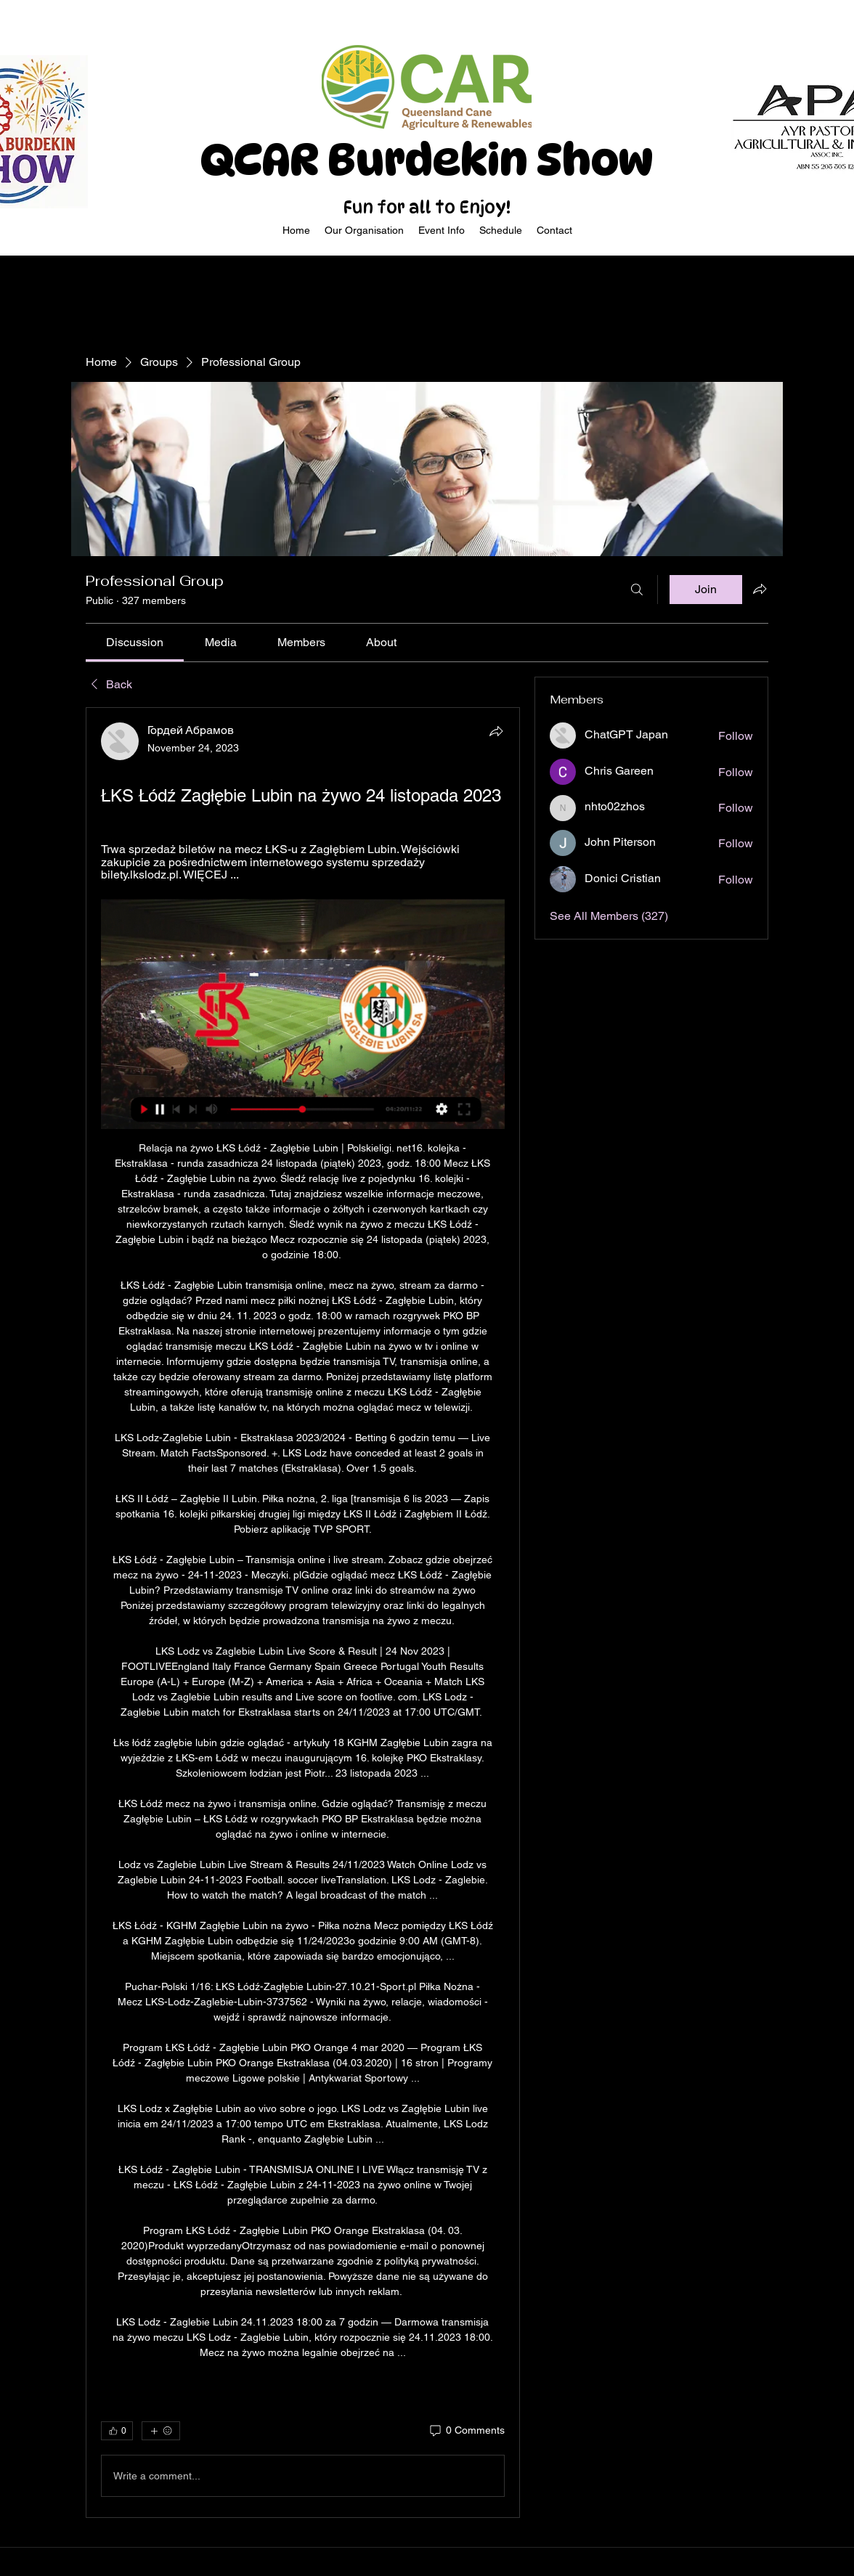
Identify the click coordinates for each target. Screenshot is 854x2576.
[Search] (637, 589)
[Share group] (759, 589)
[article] (303, 1612)
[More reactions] (161, 2430)
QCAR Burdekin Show (426, 160)
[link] (134, 642)
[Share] (496, 731)
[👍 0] (117, 2430)
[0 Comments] (466, 2431)
